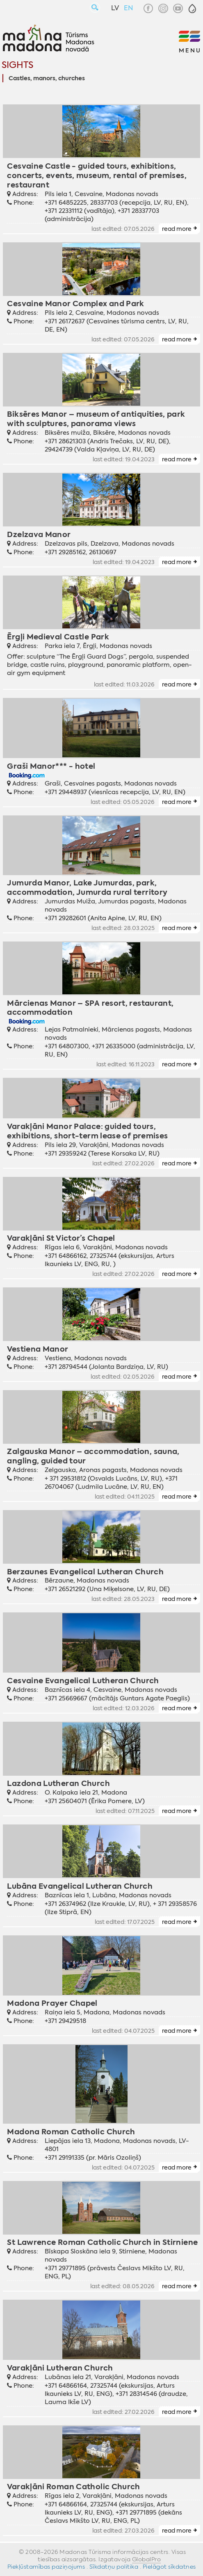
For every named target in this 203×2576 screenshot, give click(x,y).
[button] (192, 9)
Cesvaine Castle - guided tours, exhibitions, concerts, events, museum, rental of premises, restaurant (97, 175)
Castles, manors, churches (47, 78)
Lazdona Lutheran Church (58, 1783)
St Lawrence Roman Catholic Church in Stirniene (102, 2242)
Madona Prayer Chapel (52, 2003)
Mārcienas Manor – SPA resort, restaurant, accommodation (90, 1008)
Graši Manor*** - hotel (51, 766)
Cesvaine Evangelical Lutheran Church (83, 1680)
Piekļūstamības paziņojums (46, 2566)
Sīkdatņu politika (114, 2566)
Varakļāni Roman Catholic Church (73, 2486)
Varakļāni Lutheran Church (60, 2368)
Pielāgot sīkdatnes (169, 2566)
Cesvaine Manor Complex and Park (75, 303)
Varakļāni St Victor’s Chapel (61, 1238)
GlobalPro (146, 2559)
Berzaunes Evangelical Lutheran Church (85, 1572)
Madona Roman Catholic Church (71, 2132)
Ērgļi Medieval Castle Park (58, 637)
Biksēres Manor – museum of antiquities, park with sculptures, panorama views (96, 419)
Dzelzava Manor (39, 534)
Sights (17, 65)
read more (177, 229)
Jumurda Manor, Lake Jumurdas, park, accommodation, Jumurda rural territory (87, 887)
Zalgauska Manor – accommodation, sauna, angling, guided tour (93, 1456)
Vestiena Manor (37, 1349)
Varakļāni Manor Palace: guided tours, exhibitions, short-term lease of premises (87, 1131)
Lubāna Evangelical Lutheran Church (80, 1886)
